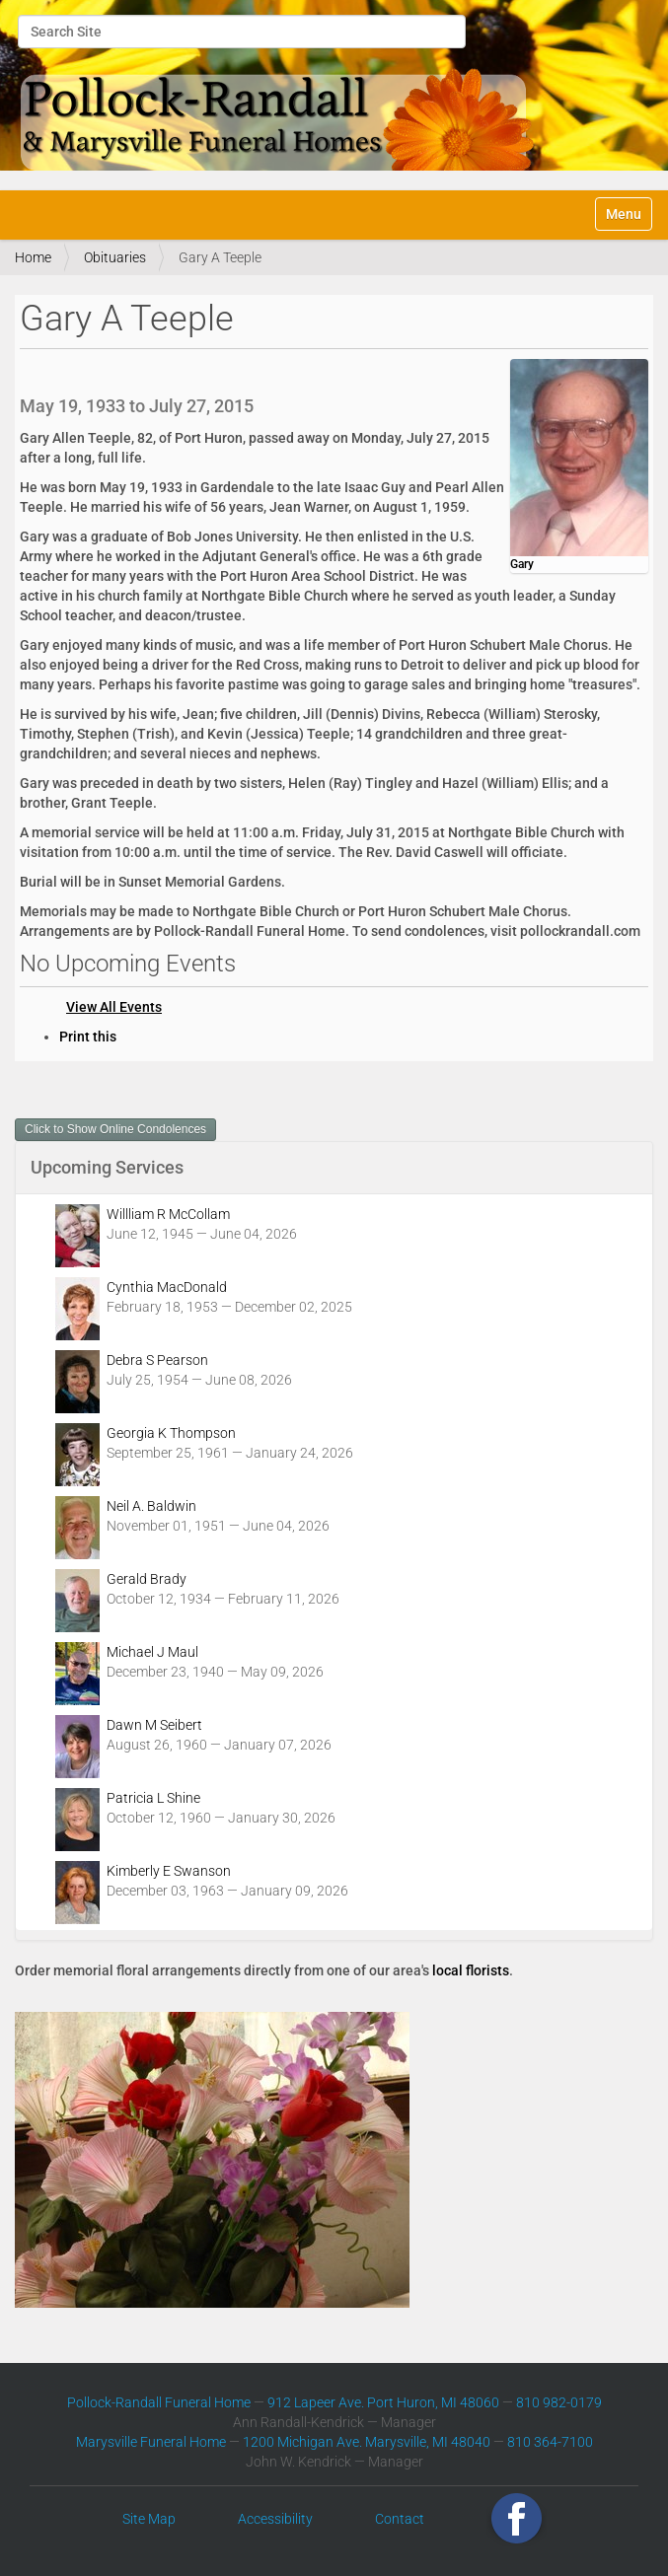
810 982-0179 (559, 2402)
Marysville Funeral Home (151, 2442)
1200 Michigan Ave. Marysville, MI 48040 (366, 2442)
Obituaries (115, 257)
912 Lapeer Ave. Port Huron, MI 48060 (383, 2402)
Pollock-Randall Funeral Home (159, 2402)
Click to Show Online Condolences (115, 1129)
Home (33, 257)
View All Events (114, 1007)
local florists (470, 1970)
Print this (87, 1036)
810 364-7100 (550, 2442)
